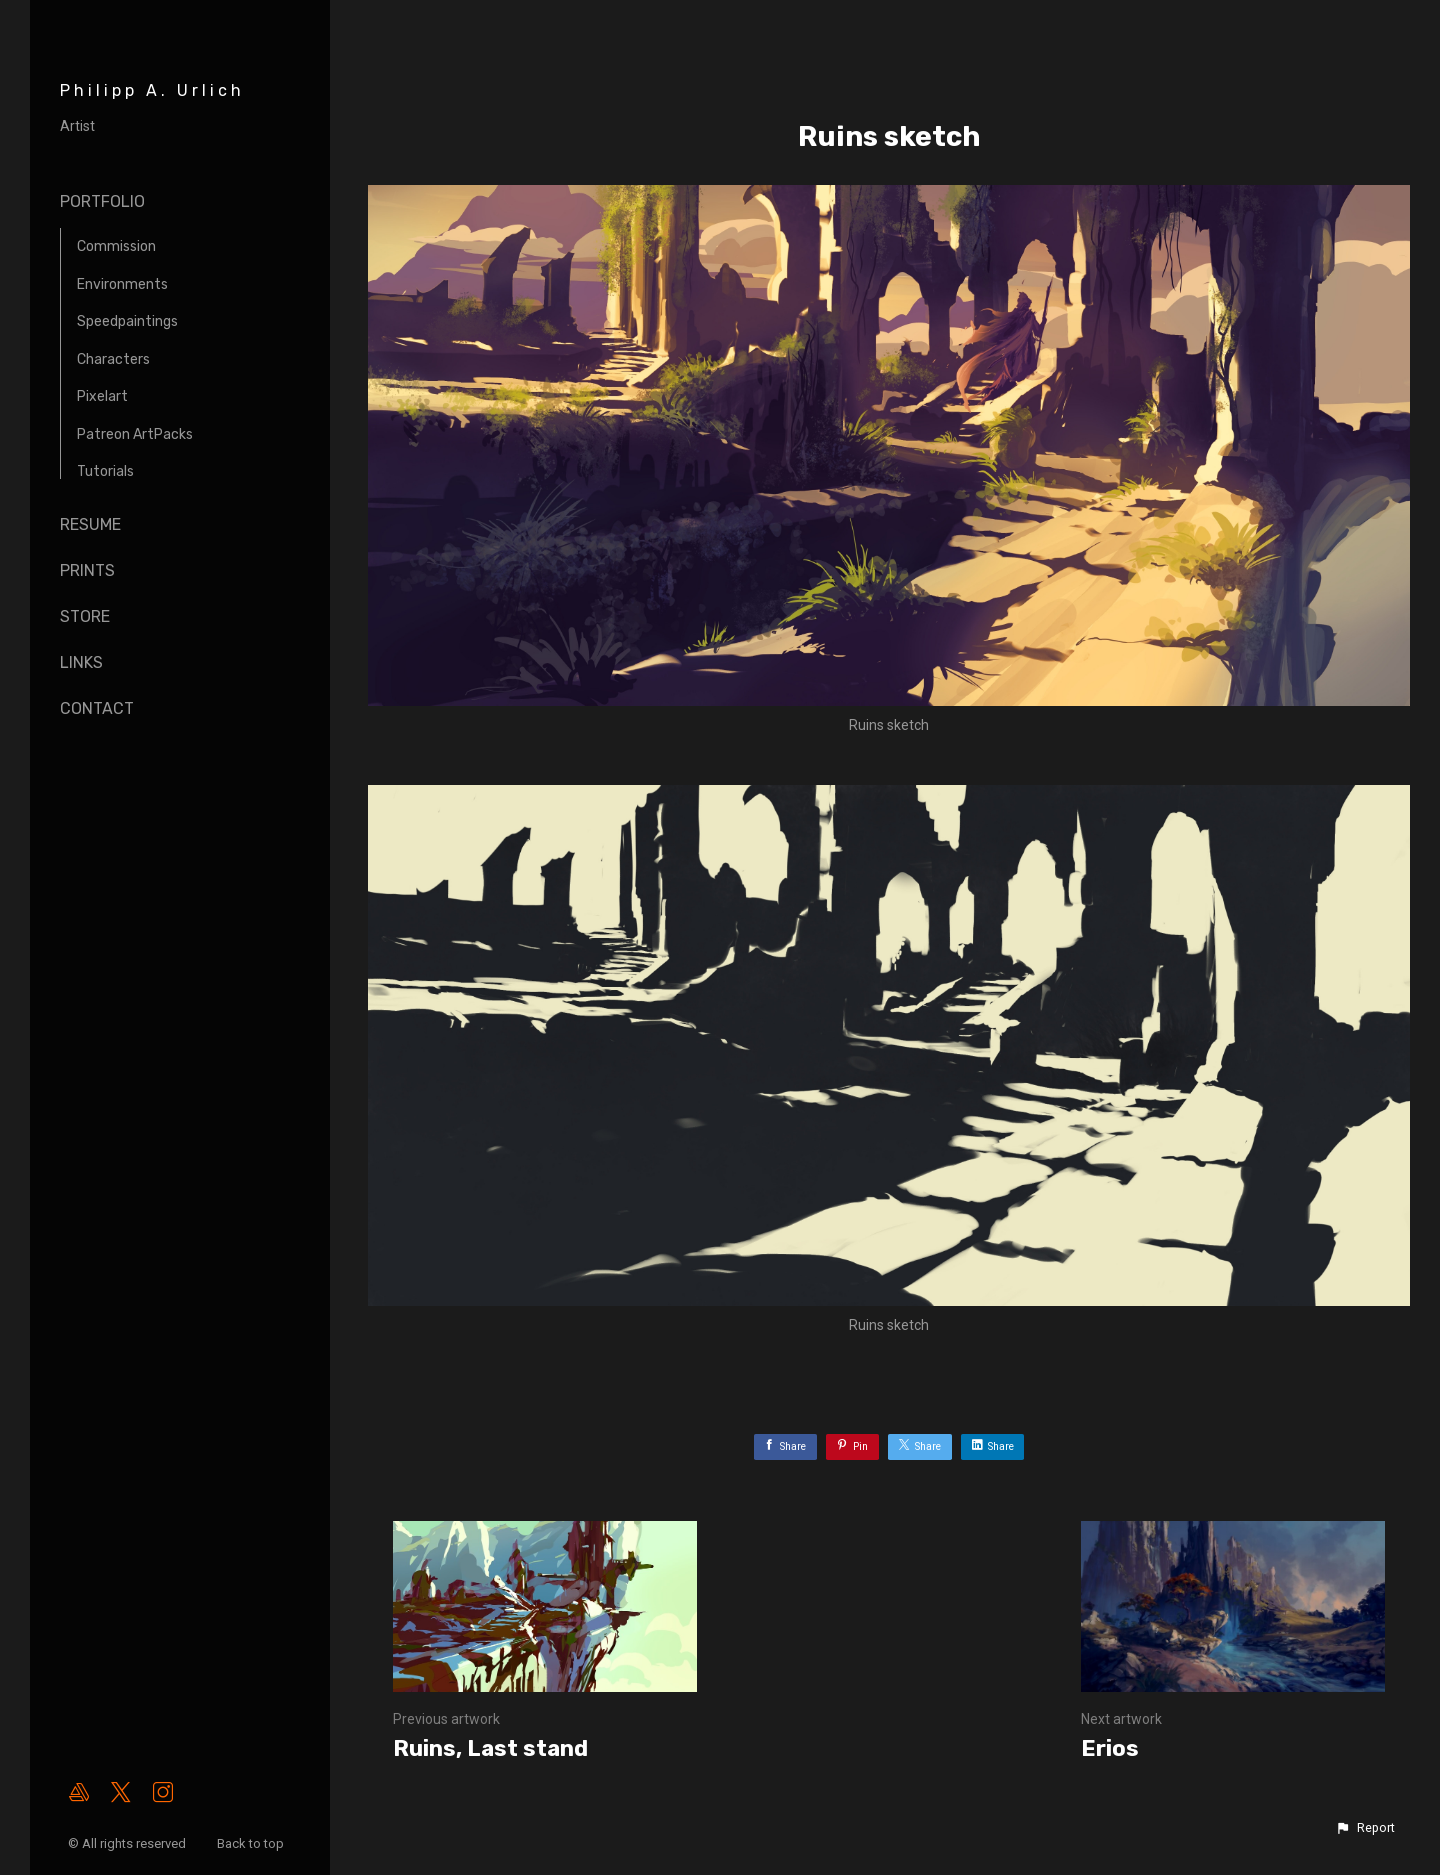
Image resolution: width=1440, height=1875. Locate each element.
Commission (116, 246)
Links (81, 662)
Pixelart (102, 396)
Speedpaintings (127, 321)
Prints (87, 570)
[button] (1365, 1828)
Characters (113, 359)
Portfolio (102, 201)
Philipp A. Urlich (152, 90)
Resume (90, 524)
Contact (97, 708)
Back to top (252, 1843)
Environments (122, 284)
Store (85, 616)
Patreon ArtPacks (135, 434)
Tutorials (105, 471)
